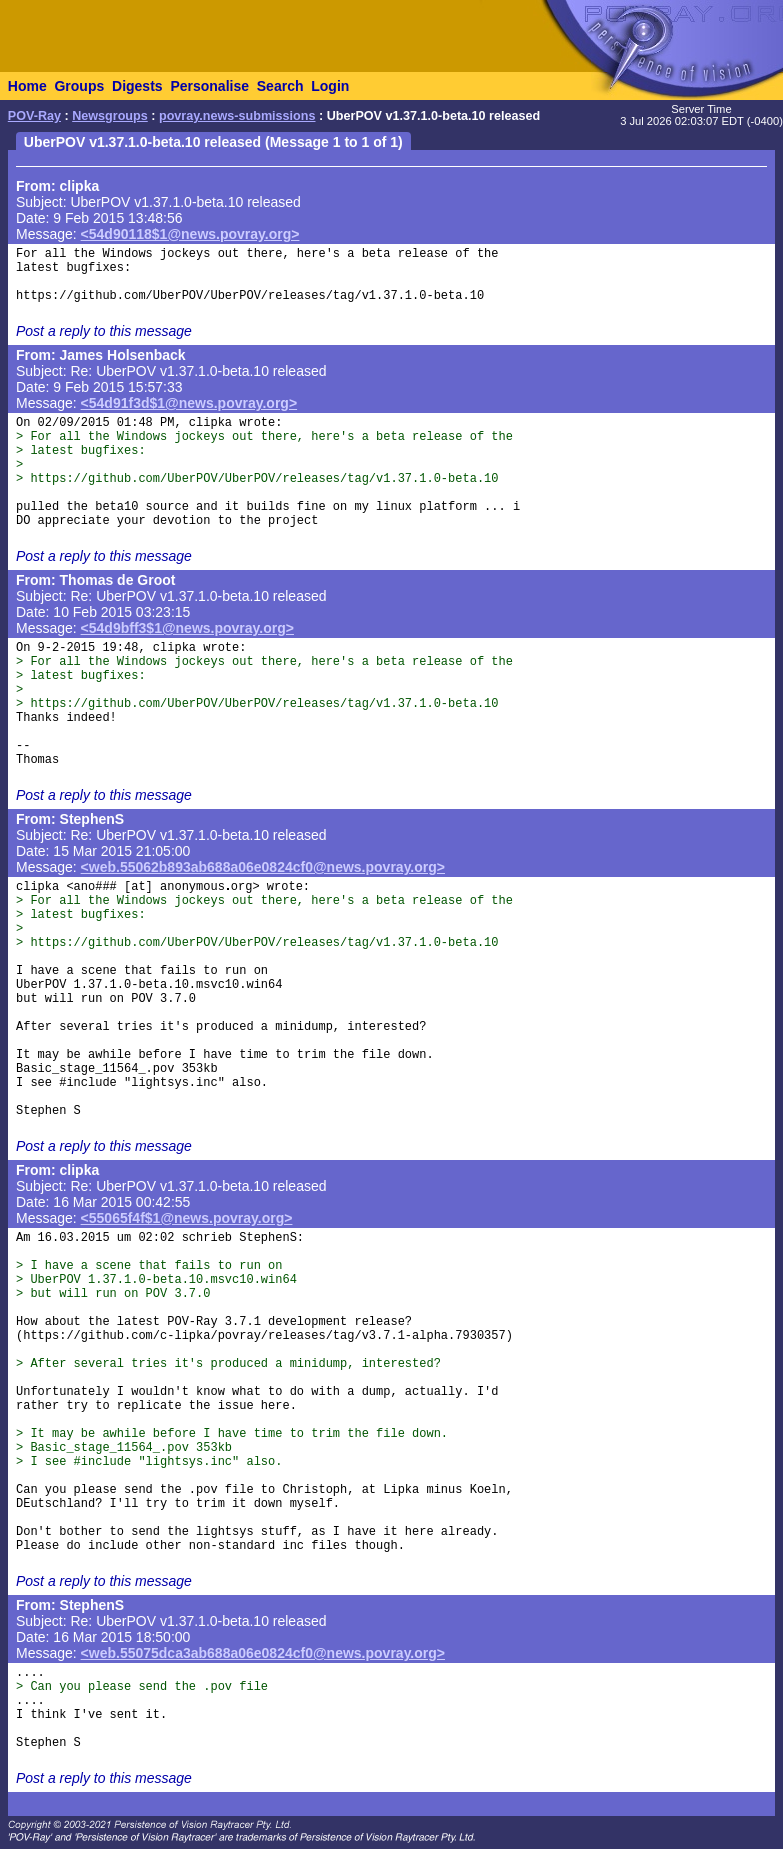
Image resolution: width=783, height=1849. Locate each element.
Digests (137, 86)
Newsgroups (110, 116)
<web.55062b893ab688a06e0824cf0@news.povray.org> (263, 867)
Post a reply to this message (104, 331)
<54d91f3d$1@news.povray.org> (189, 403)
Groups (79, 86)
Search (280, 86)
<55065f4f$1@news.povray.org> (187, 1218)
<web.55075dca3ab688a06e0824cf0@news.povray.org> (263, 1653)
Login (330, 86)
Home (27, 86)
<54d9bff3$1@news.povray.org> (187, 628)
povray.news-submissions (237, 116)
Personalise (209, 86)
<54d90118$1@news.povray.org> (190, 234)
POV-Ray (34, 116)
